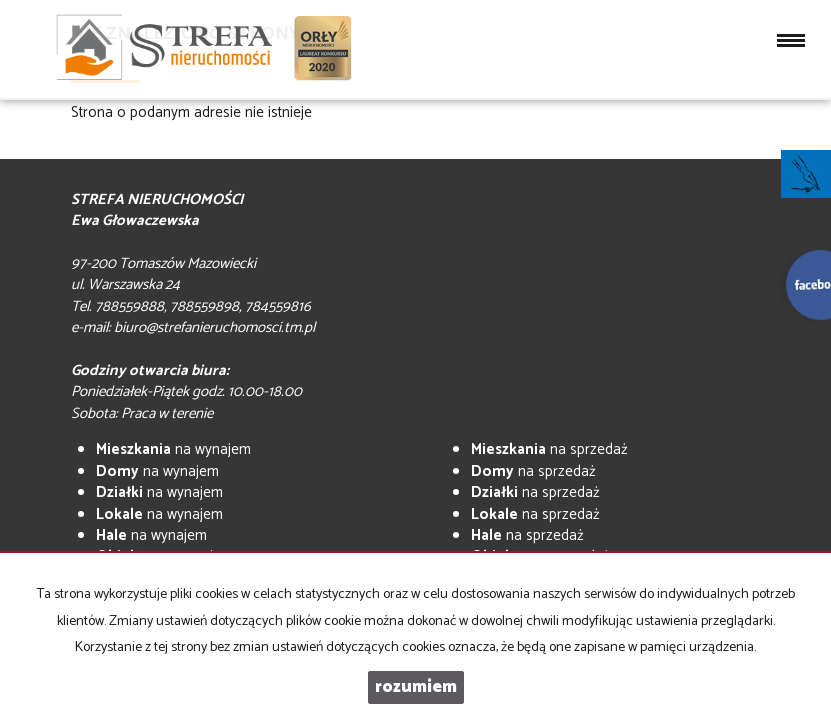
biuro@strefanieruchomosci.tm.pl (214, 327)
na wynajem (173, 449)
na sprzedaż (549, 449)
